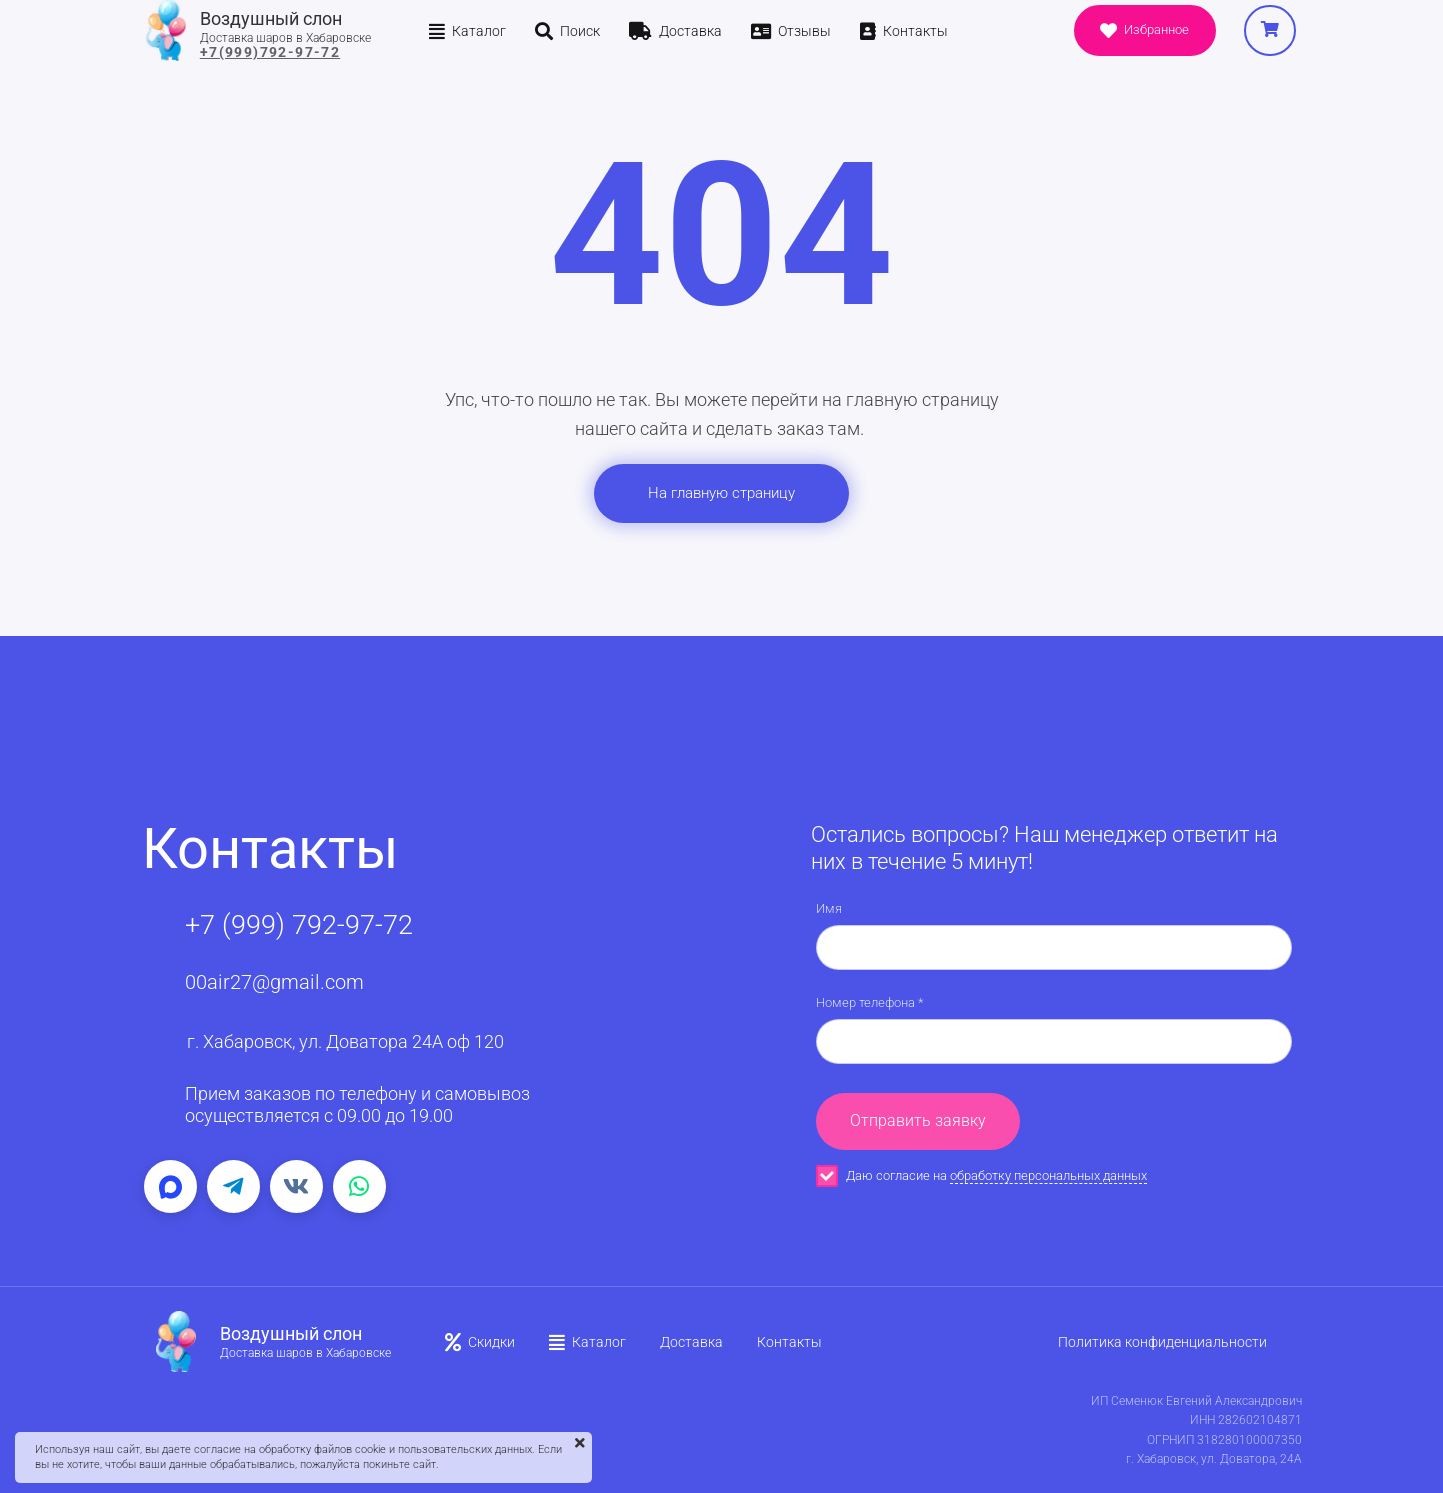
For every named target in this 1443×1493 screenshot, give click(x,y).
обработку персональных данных (1048, 1175)
